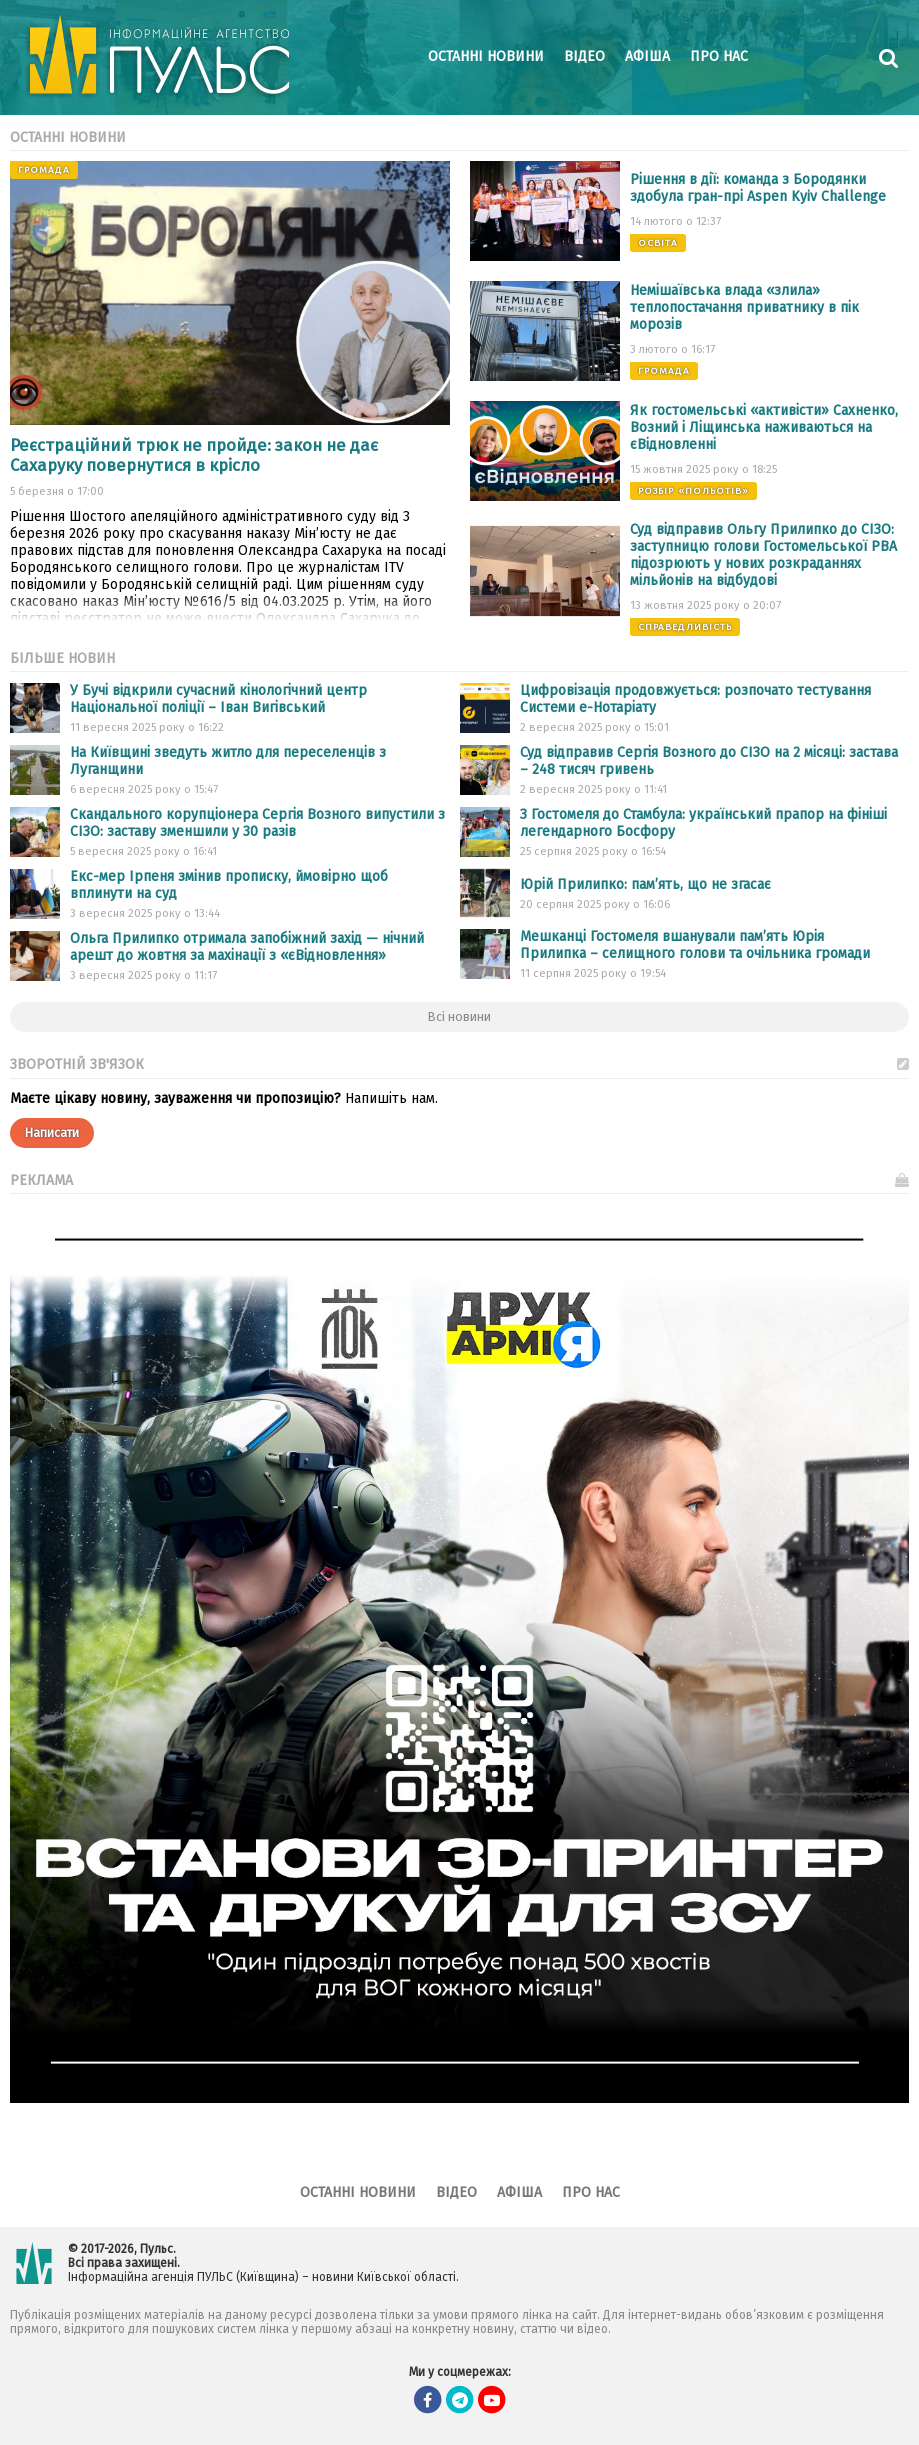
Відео (584, 56)
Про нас (719, 56)
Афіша (647, 56)
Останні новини (486, 56)
